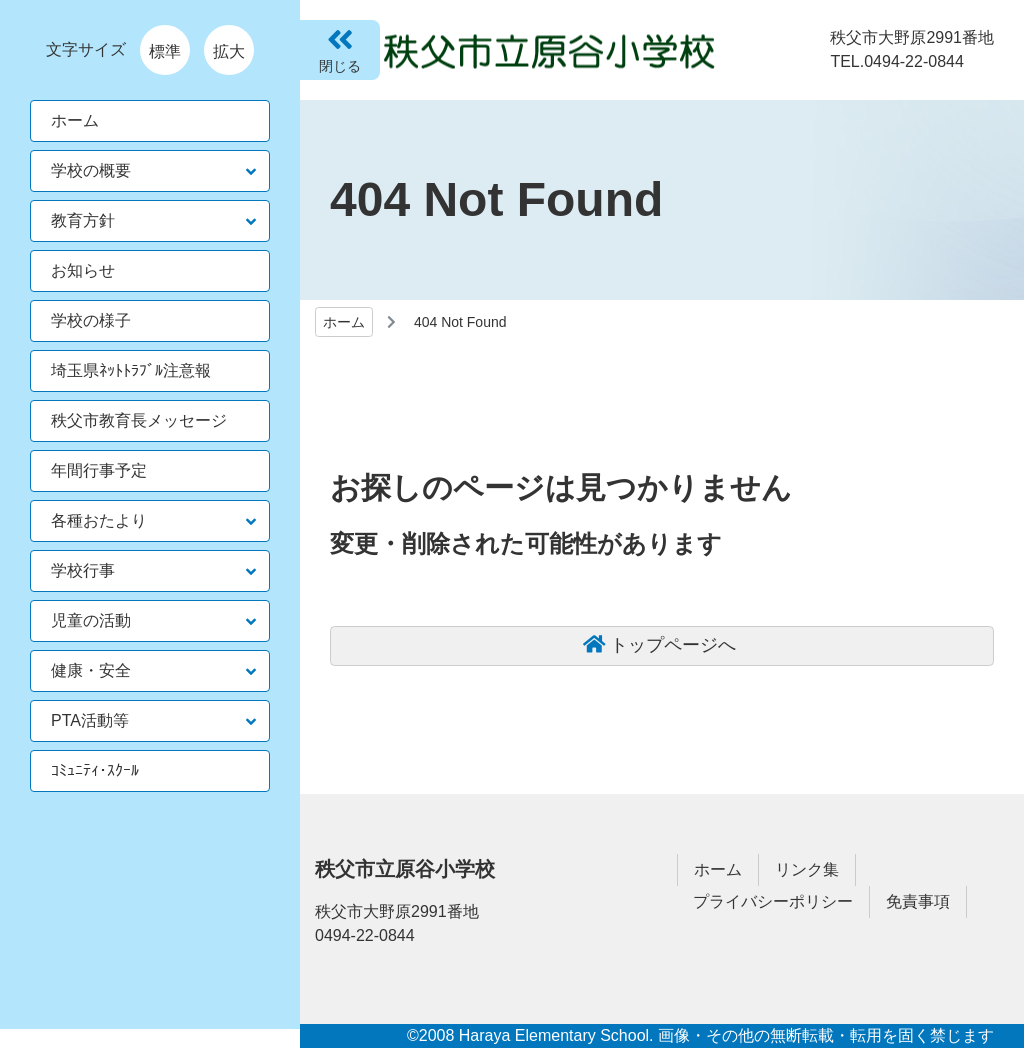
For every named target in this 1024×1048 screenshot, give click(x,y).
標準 (165, 51)
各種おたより (99, 520)
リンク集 (807, 869)
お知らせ (83, 270)
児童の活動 (91, 620)
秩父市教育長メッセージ (139, 420)
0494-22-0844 (365, 935)
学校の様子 (91, 320)
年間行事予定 (99, 470)
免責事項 (918, 901)
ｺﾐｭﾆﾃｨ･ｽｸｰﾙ (95, 770)
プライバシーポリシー (773, 901)
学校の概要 (91, 170)
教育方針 (83, 220)
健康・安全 (91, 670)
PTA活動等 (90, 720)
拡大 (229, 51)
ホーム (344, 322)
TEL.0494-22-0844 (896, 61)
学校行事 (83, 570)
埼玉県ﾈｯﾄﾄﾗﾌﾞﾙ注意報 (131, 370)
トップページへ (673, 645)
